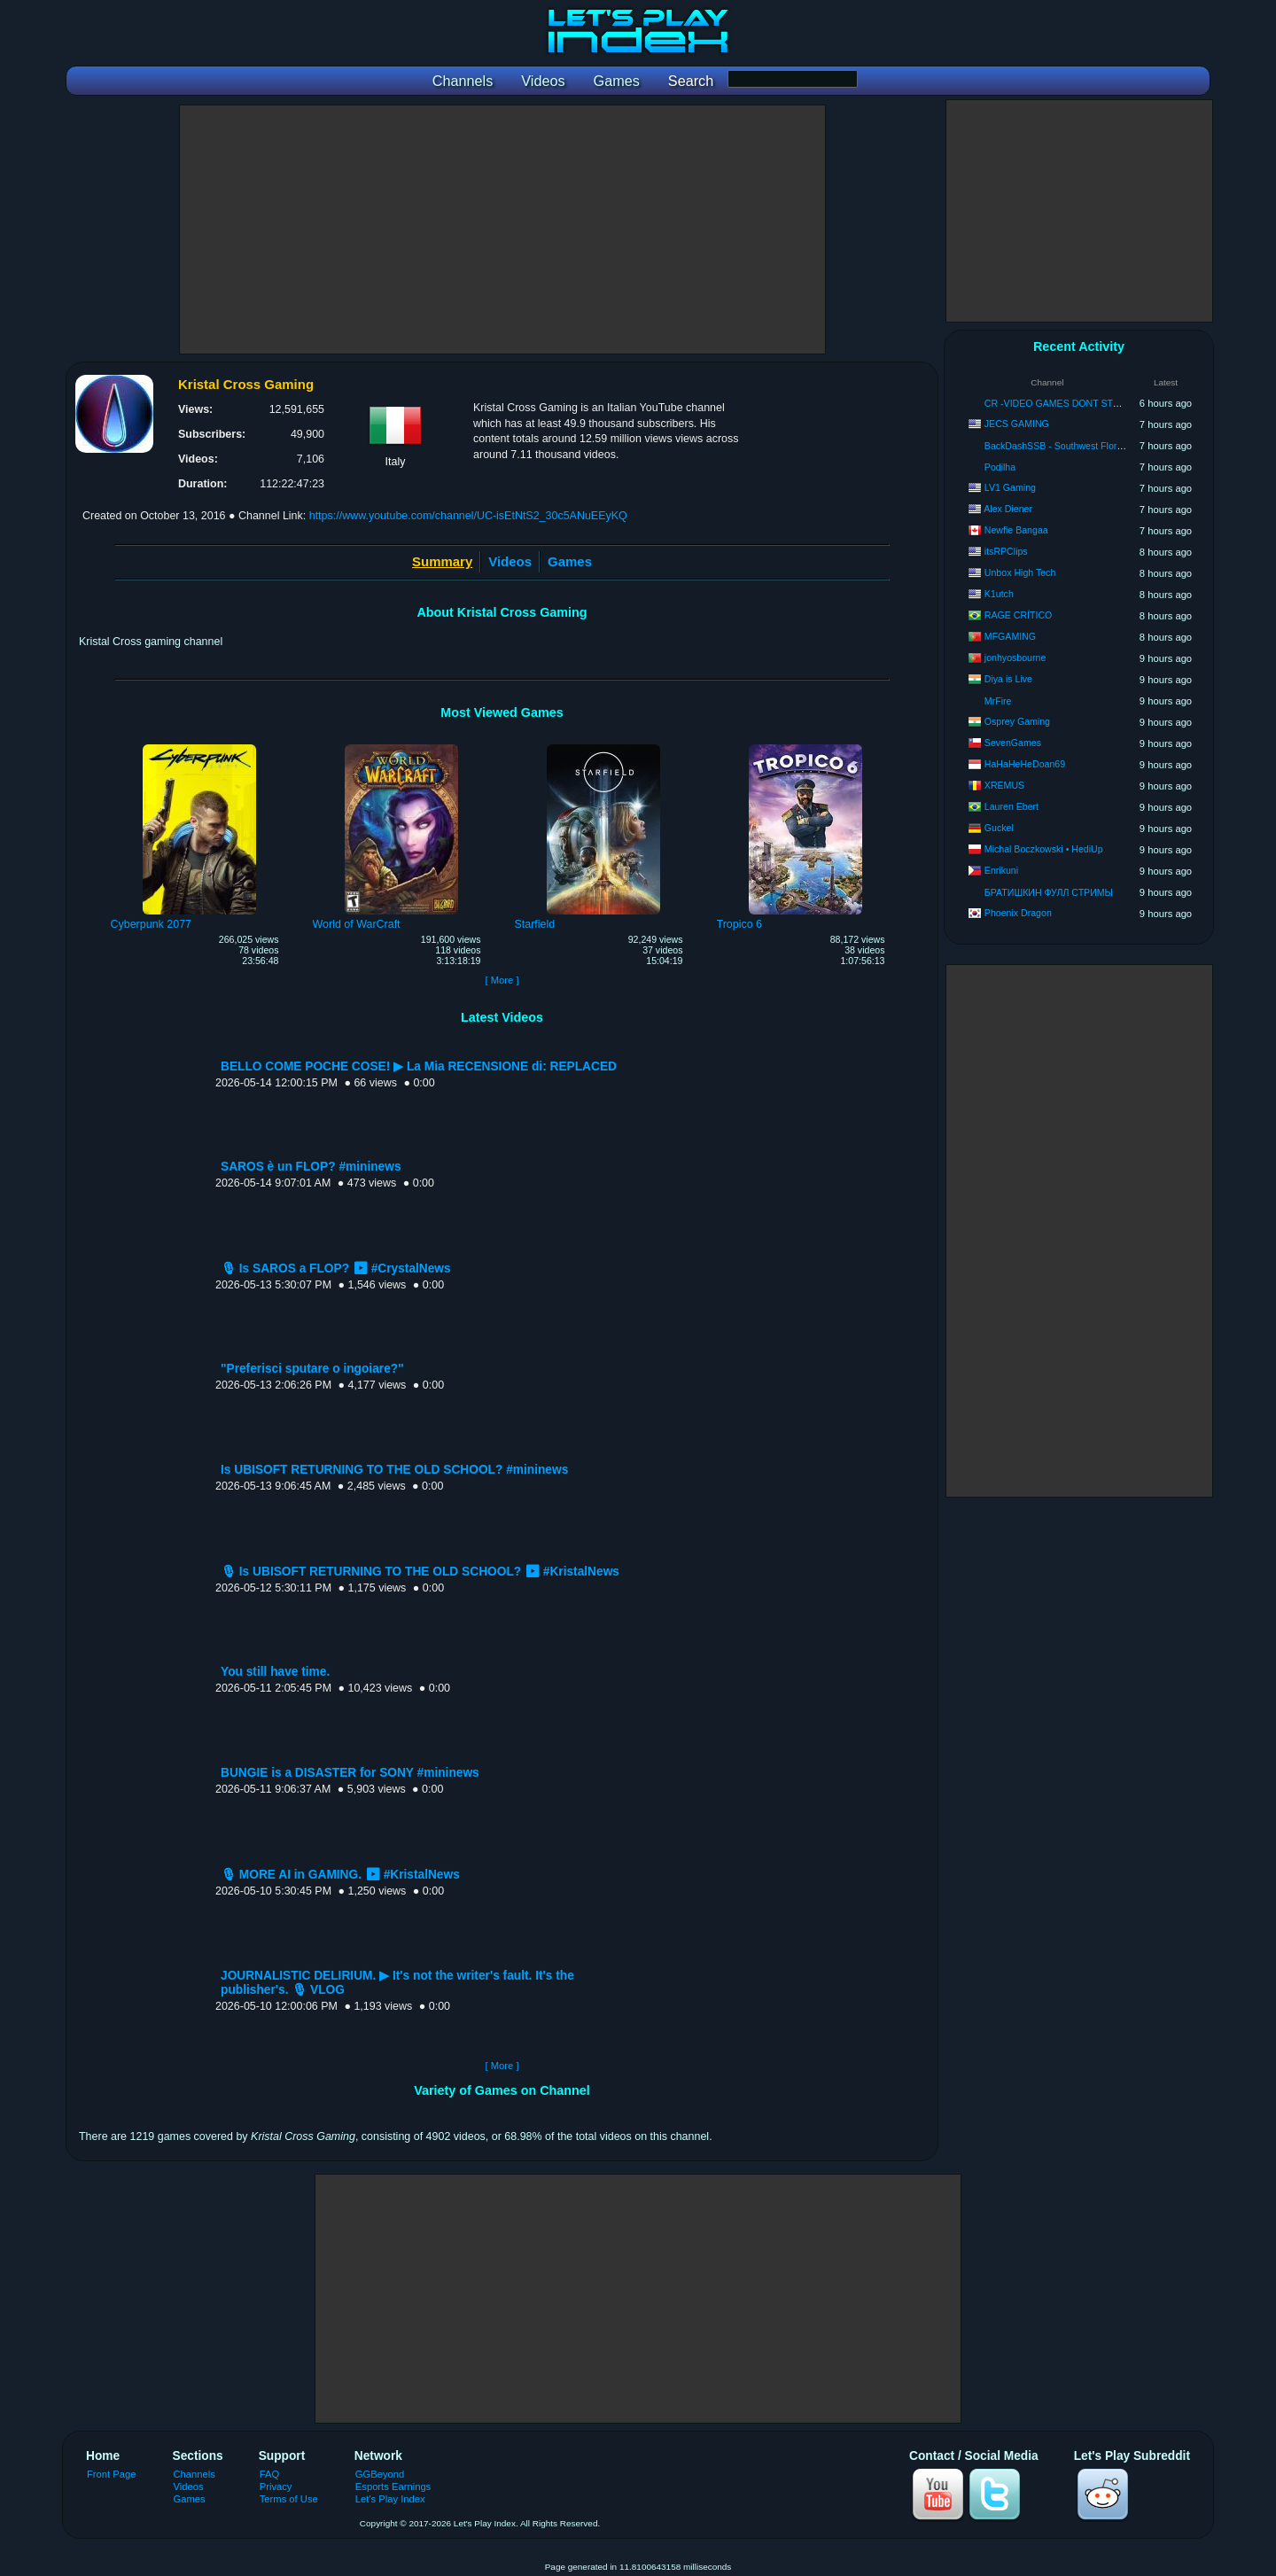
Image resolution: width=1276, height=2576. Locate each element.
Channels (194, 2474)
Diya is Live (1008, 678)
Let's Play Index (390, 2499)
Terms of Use (289, 2499)
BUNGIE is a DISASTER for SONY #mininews (350, 1772)
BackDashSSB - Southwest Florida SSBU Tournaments (1099, 445)
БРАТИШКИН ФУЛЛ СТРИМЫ (1048, 892)
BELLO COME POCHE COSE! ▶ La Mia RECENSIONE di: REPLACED (419, 1066)
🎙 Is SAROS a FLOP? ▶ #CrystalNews (336, 1268)
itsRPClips (1006, 551)
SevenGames (1012, 742)
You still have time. (275, 1671)
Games (570, 561)
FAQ (269, 2474)
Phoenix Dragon (1018, 912)
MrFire (998, 701)
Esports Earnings (393, 2486)
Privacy (276, 2486)
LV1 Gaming (1010, 487)
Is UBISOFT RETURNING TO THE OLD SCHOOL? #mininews (394, 1469)
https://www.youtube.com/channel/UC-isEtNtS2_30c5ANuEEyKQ (468, 516)
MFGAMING (1010, 636)
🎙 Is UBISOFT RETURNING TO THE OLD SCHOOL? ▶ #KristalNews (420, 1571)
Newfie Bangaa (1016, 530)
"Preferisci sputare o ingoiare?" (312, 1368)
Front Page (111, 2474)
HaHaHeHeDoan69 (1024, 764)
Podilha (999, 467)
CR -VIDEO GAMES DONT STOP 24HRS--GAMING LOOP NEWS (1123, 403)
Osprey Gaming (1017, 721)
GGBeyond (380, 2474)
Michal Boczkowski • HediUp (1043, 849)
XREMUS (1004, 785)
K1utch (999, 593)
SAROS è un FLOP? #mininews (311, 1166)
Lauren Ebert (1011, 806)
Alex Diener (1008, 508)
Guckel (999, 827)
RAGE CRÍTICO (1018, 615)
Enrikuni (1001, 870)
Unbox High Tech (1019, 572)
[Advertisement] (502, 229)
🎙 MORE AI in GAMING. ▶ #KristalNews (340, 1874)
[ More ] (501, 980)
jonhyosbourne (1015, 657)
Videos (510, 561)
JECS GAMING (1016, 423)
